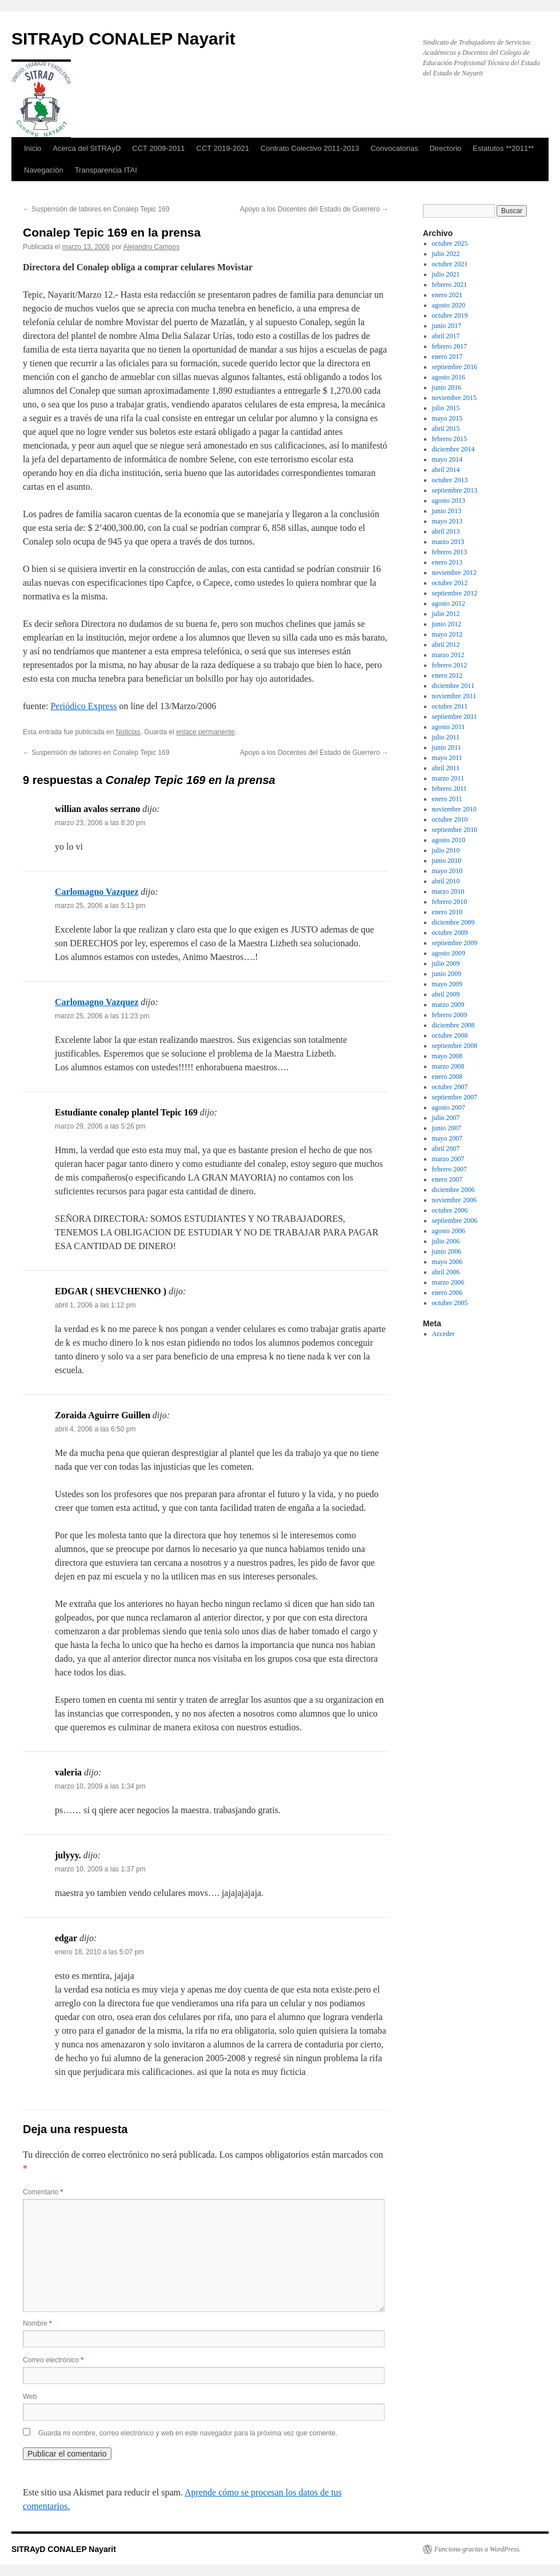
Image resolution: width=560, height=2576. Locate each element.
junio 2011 (446, 747)
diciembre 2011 (453, 686)
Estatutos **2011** (503, 148)
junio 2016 (447, 387)
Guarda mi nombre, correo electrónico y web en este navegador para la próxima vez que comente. (188, 2433)
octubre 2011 (450, 706)
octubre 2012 (450, 583)
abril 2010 (446, 881)
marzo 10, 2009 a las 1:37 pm (100, 1869)
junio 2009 (447, 974)
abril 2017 (446, 336)
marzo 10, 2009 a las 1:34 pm (100, 1786)
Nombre (37, 2323)
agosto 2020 (448, 305)
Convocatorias (394, 148)
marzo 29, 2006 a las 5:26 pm (100, 1126)
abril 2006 (446, 1272)
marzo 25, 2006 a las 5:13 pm (100, 906)
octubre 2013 (450, 480)
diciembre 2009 (453, 922)
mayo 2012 (447, 634)
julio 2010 (446, 850)
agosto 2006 (448, 1231)
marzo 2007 (448, 1159)
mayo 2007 (447, 1138)
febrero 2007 (449, 1169)
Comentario (43, 2192)
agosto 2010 (448, 840)
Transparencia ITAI (106, 170)
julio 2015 (446, 408)
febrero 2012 (449, 665)
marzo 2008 (448, 1066)
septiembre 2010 (455, 830)
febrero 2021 (449, 285)
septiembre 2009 (455, 943)
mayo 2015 (447, 418)
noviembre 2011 (454, 696)
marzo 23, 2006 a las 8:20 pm (100, 823)
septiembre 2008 (455, 1046)
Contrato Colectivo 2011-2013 (310, 148)
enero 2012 (447, 675)
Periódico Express (83, 706)
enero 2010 (447, 912)
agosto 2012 (448, 603)
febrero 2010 (449, 902)
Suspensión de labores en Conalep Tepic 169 (96, 209)
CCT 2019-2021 (223, 148)
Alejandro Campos (151, 247)
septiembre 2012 (455, 593)
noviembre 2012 (454, 573)
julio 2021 (446, 274)
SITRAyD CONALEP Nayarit (123, 38)
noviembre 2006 (454, 1200)
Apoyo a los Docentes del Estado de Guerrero (314, 209)
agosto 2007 (448, 1107)
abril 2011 (446, 768)
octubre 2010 (450, 819)
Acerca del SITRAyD (87, 148)
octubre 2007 (450, 1087)
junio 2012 (447, 624)
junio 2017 (447, 326)
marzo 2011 (448, 778)
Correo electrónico (53, 2360)
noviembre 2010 (454, 809)
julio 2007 (446, 1118)
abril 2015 (446, 429)
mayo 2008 (447, 1056)
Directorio (446, 148)
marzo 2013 (448, 542)
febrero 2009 (449, 1015)
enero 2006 (447, 1293)
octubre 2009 (450, 933)
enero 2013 (447, 562)
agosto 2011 (448, 727)
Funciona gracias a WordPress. (477, 2549)
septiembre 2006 (455, 1221)
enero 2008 (447, 1077)
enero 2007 (447, 1179)
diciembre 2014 (453, 449)
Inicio (32, 148)
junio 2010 (447, 861)
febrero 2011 (449, 789)
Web (30, 2397)
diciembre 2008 (453, 1025)
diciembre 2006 (453, 1190)
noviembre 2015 (454, 398)
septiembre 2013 (455, 490)
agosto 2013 (448, 501)
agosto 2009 (448, 953)
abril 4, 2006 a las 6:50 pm (95, 1429)
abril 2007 (446, 1149)
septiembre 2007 (455, 1097)
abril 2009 (446, 994)
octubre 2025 (450, 243)
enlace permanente (205, 732)
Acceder (443, 1334)
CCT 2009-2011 (158, 148)
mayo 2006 (447, 1262)
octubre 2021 (450, 264)
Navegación (43, 170)
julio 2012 (446, 614)
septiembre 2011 (454, 717)
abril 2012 (446, 645)
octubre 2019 (450, 315)
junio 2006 (447, 1251)
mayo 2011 (447, 758)
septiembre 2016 (455, 367)
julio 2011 (446, 737)
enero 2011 (447, 799)
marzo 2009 (448, 1005)
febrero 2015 (449, 439)
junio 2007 (447, 1128)
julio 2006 (446, 1241)
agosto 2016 (448, 377)
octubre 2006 (450, 1210)
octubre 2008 (450, 1035)
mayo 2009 (447, 984)
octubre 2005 (450, 1303)
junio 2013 (447, 511)
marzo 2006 (448, 1282)
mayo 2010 (447, 871)
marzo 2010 (448, 891)
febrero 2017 (449, 346)
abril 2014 (446, 470)
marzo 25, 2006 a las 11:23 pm (102, 1016)
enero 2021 (447, 295)
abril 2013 (446, 531)
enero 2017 (447, 357)
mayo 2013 (447, 521)
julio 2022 (446, 254)
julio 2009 (446, 963)
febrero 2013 (449, 552)
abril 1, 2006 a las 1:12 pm (95, 1305)
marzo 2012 (448, 655)
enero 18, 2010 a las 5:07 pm (99, 1952)
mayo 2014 (447, 459)
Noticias (128, 732)
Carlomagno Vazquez (96, 892)
